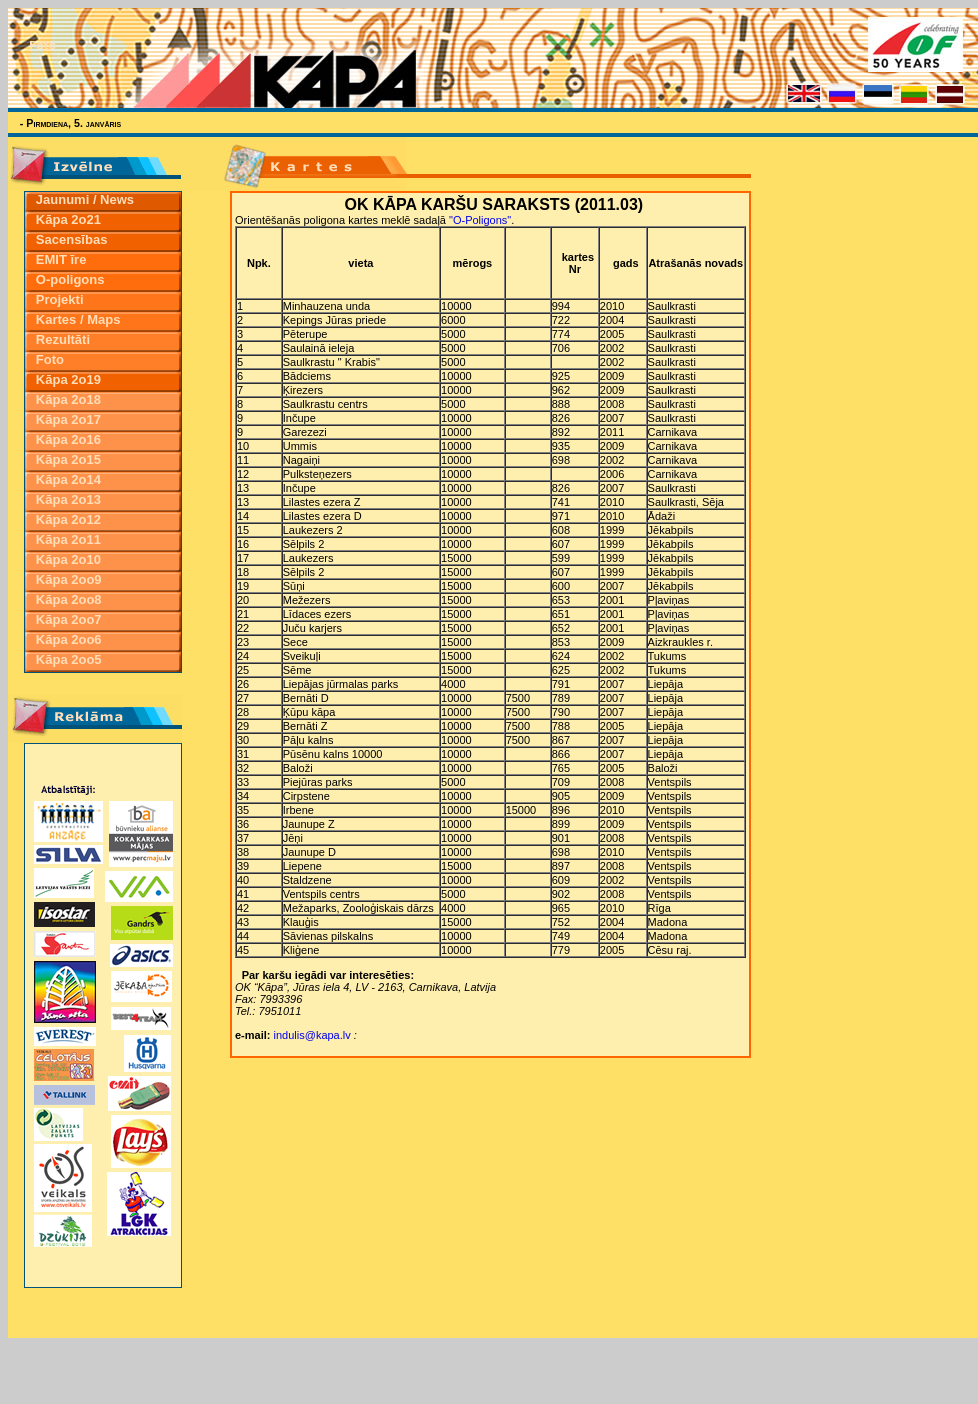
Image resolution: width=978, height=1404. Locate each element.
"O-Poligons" (480, 220)
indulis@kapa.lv (312, 1035)
